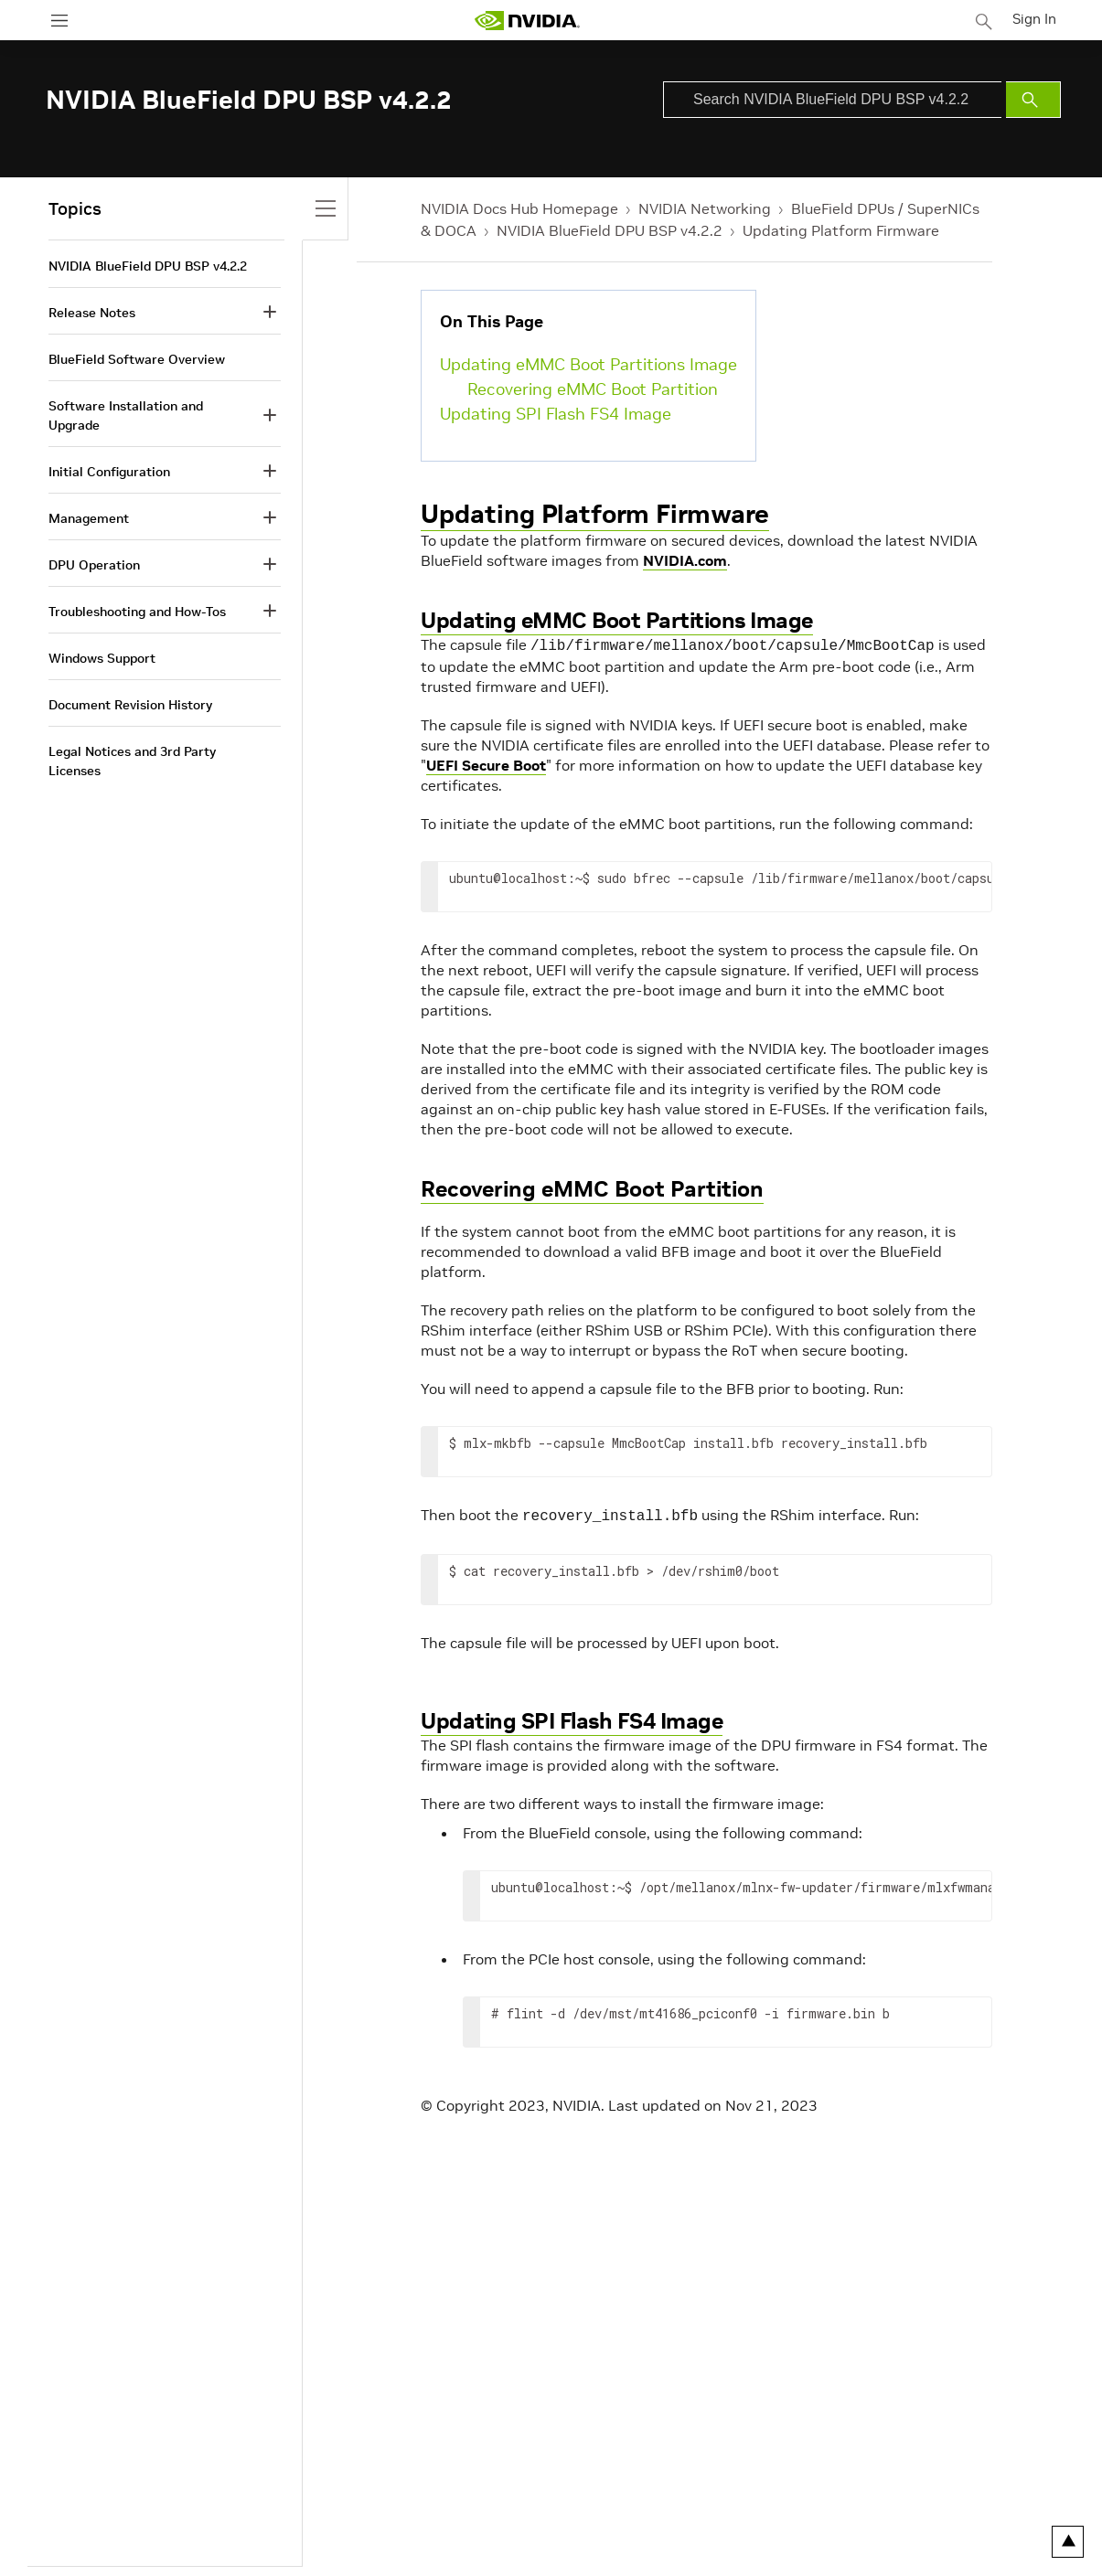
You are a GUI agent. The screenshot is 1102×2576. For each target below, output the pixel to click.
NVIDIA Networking (704, 208)
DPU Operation (94, 565)
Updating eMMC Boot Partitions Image (588, 364)
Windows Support (101, 658)
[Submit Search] (1033, 99)
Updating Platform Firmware (841, 230)
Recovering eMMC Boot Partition (592, 388)
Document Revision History (130, 705)
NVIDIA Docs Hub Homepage (519, 208)
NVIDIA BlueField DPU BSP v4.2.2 (609, 230)
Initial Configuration (109, 471)
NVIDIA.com (685, 560)
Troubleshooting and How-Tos (137, 611)
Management (88, 518)
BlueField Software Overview (136, 359)
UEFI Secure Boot (486, 763)
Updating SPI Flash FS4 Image (555, 413)
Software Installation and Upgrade (125, 415)
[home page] (528, 20)
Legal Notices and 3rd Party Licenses (132, 761)
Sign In (1036, 17)
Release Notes (91, 312)
